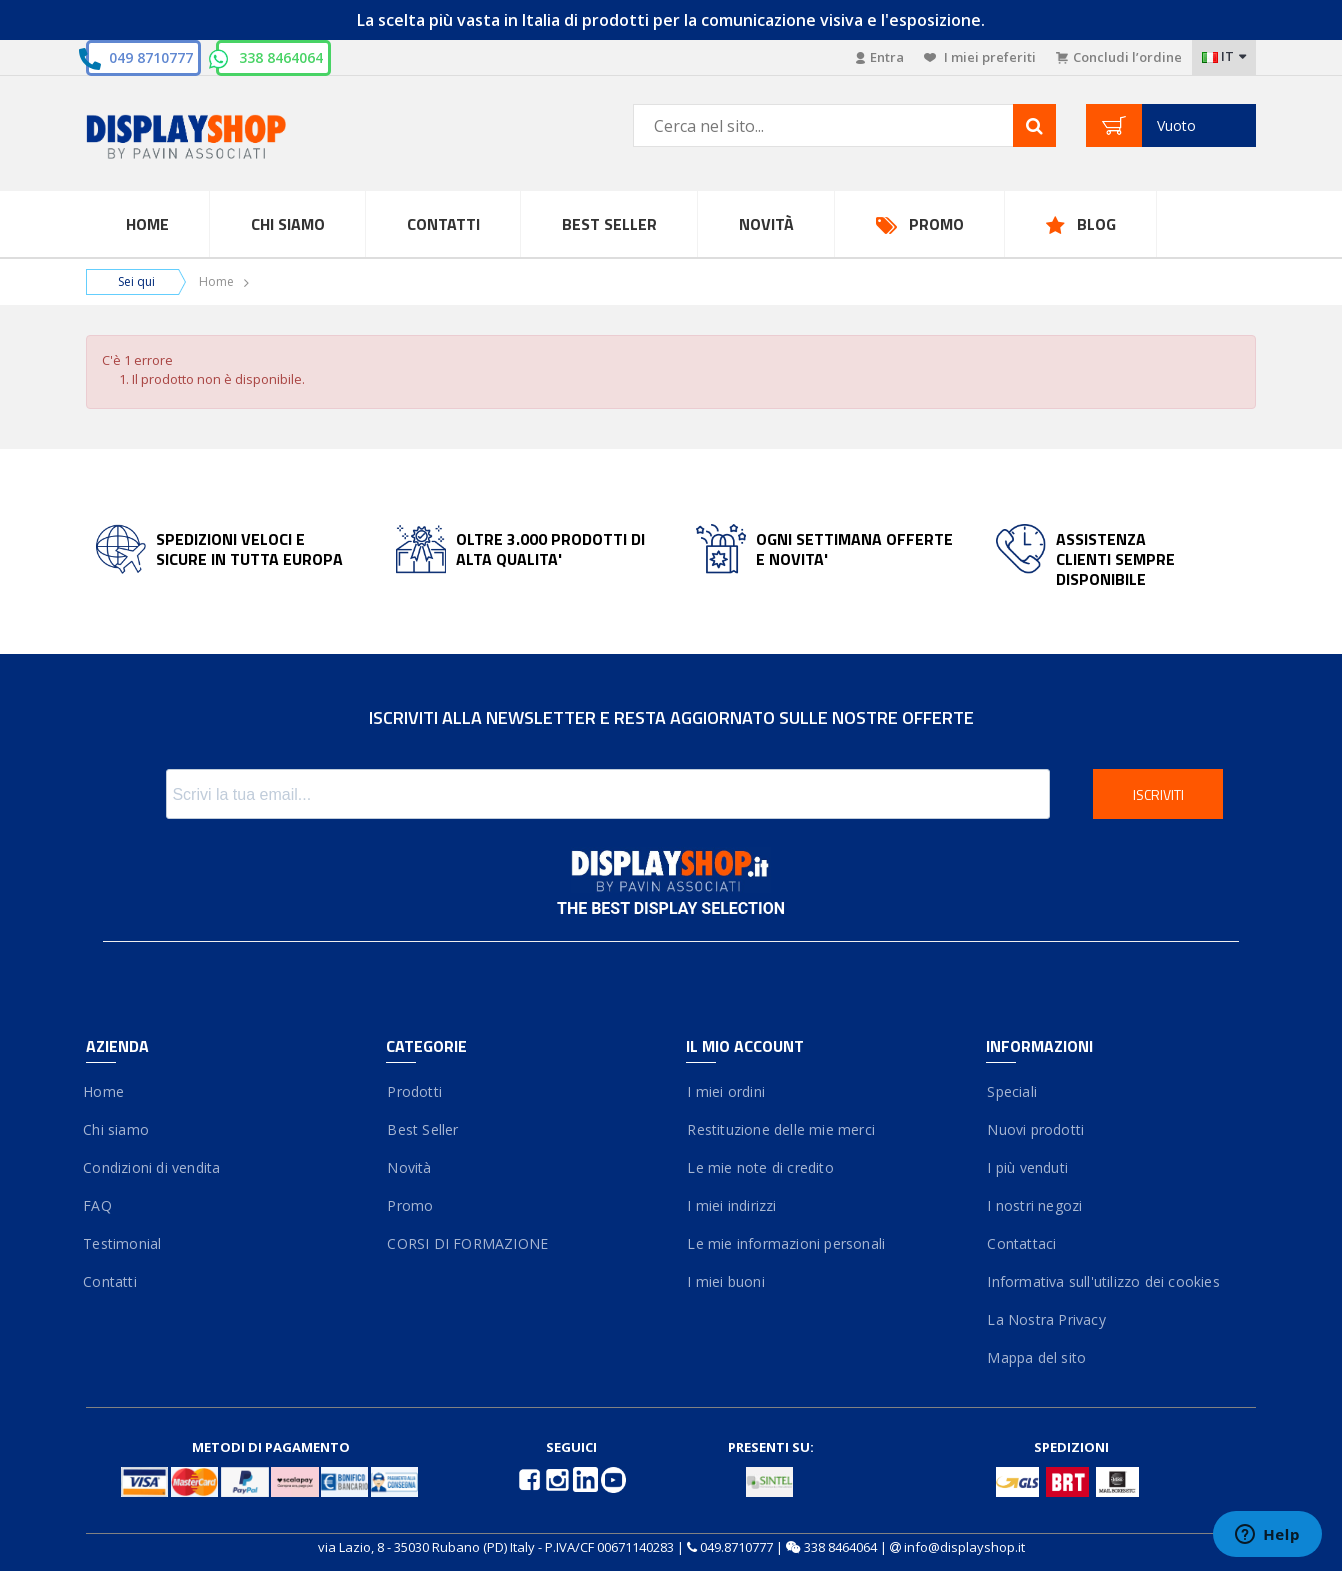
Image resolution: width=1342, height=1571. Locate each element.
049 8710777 (151, 57)
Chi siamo (117, 1129)
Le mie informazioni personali (785, 1243)
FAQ (99, 1205)
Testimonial (123, 1243)
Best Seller (609, 224)
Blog (1096, 224)
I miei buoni (725, 1281)
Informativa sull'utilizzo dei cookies (1103, 1281)
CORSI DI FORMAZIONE (467, 1243)
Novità (766, 224)
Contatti (443, 224)
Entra (880, 57)
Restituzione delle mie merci (780, 1129)
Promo (936, 224)
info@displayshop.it (964, 1547)
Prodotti (414, 1091)
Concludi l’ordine (1119, 57)
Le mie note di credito (760, 1167)
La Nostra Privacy (1046, 1319)
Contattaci (1021, 1243)
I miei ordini (725, 1091)
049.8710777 (736, 1547)
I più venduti (1027, 1167)
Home (147, 224)
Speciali (1011, 1091)
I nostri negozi (1034, 1205)
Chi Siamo (288, 224)
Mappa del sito (1036, 1357)
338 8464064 (281, 57)
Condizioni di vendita (153, 1167)
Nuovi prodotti (1035, 1129)
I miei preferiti (980, 57)
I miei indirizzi (731, 1205)
